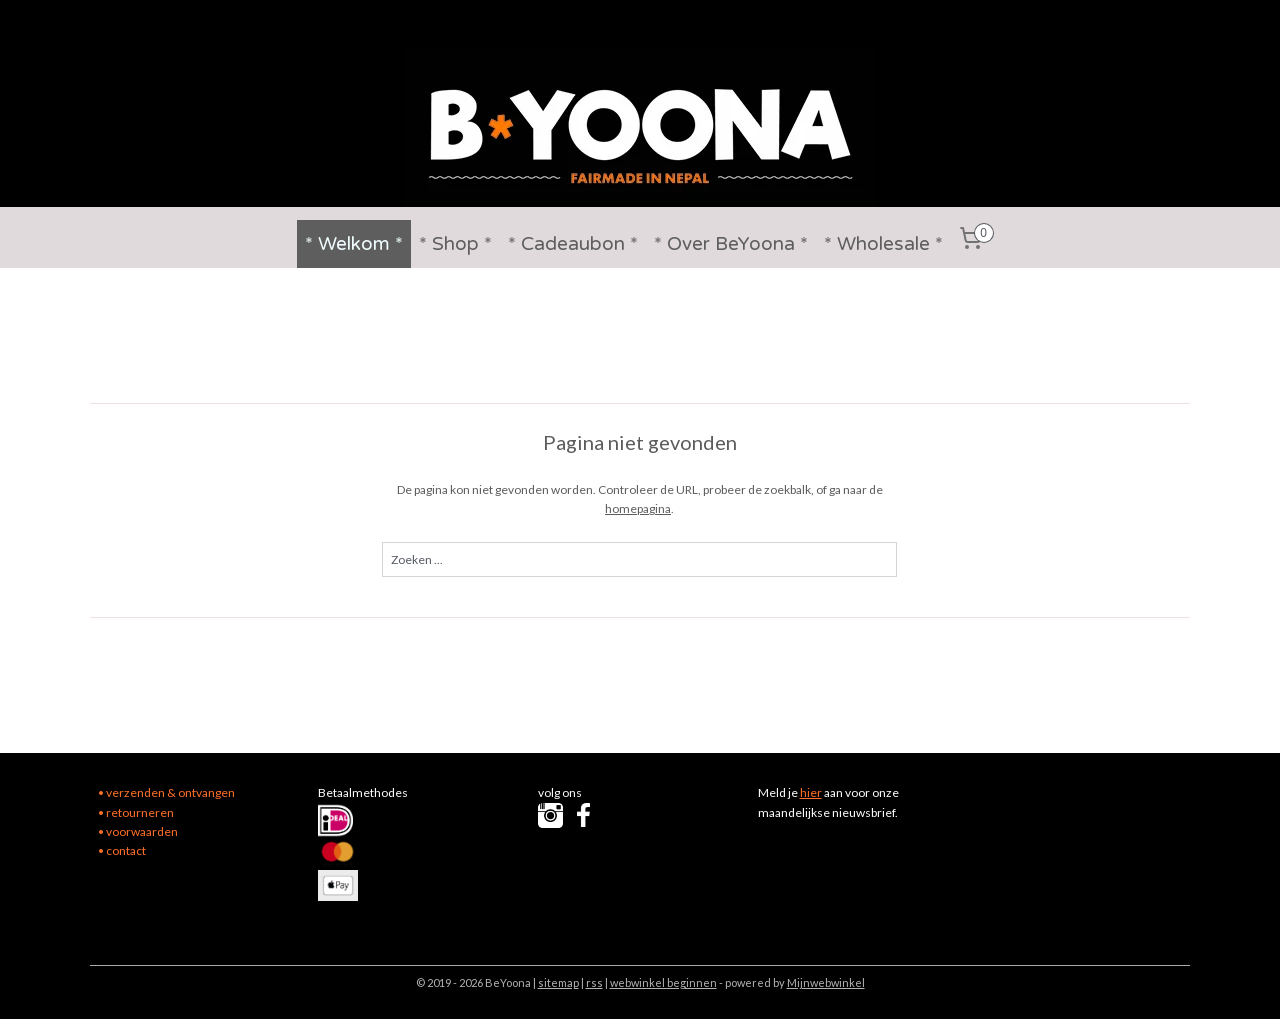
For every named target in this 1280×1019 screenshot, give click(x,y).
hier (811, 792)
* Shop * (455, 244)
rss (594, 982)
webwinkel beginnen (663, 982)
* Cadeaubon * (573, 244)
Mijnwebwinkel (826, 982)
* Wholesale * (883, 244)
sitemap (558, 982)
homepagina (639, 508)
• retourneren (136, 812)
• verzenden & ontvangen (166, 792)
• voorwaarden (138, 831)
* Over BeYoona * (731, 244)
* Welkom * (354, 244)
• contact (122, 850)
